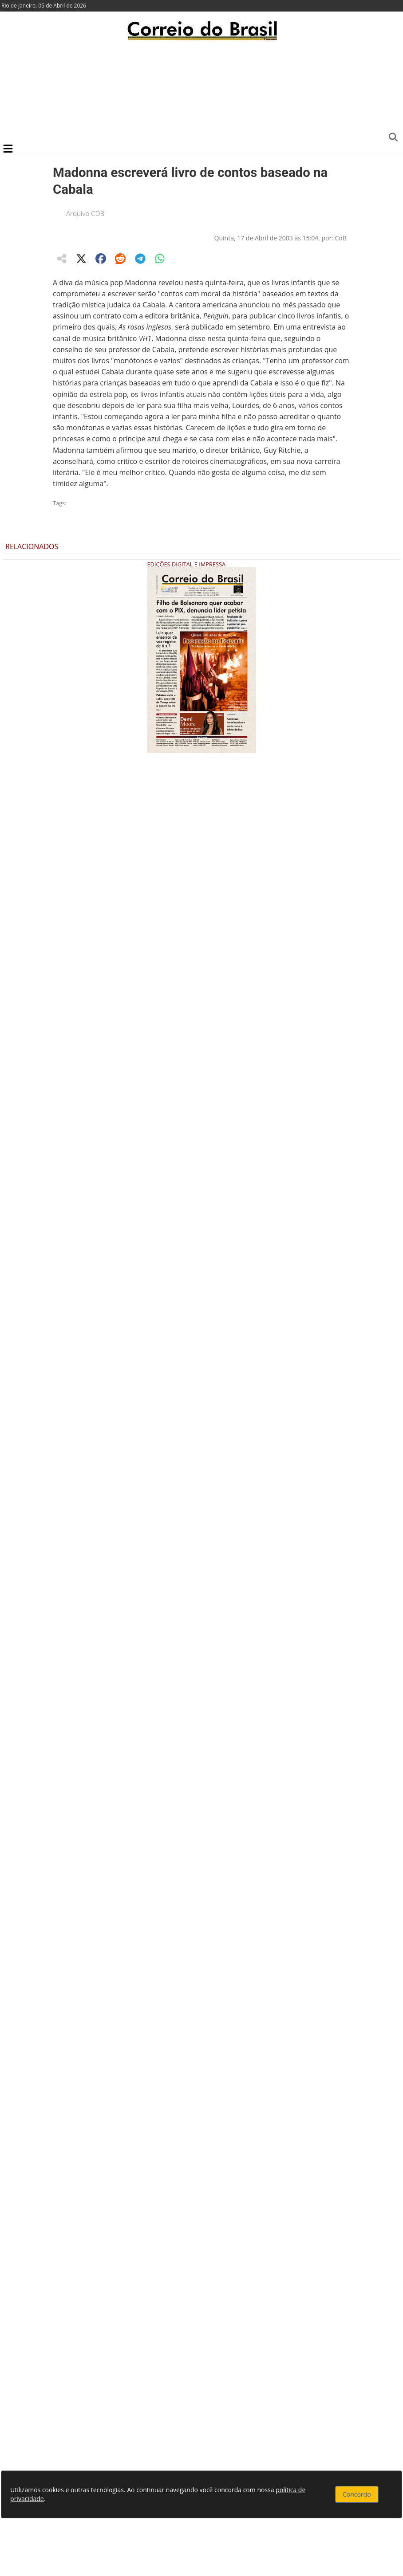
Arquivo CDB (85, 213)
